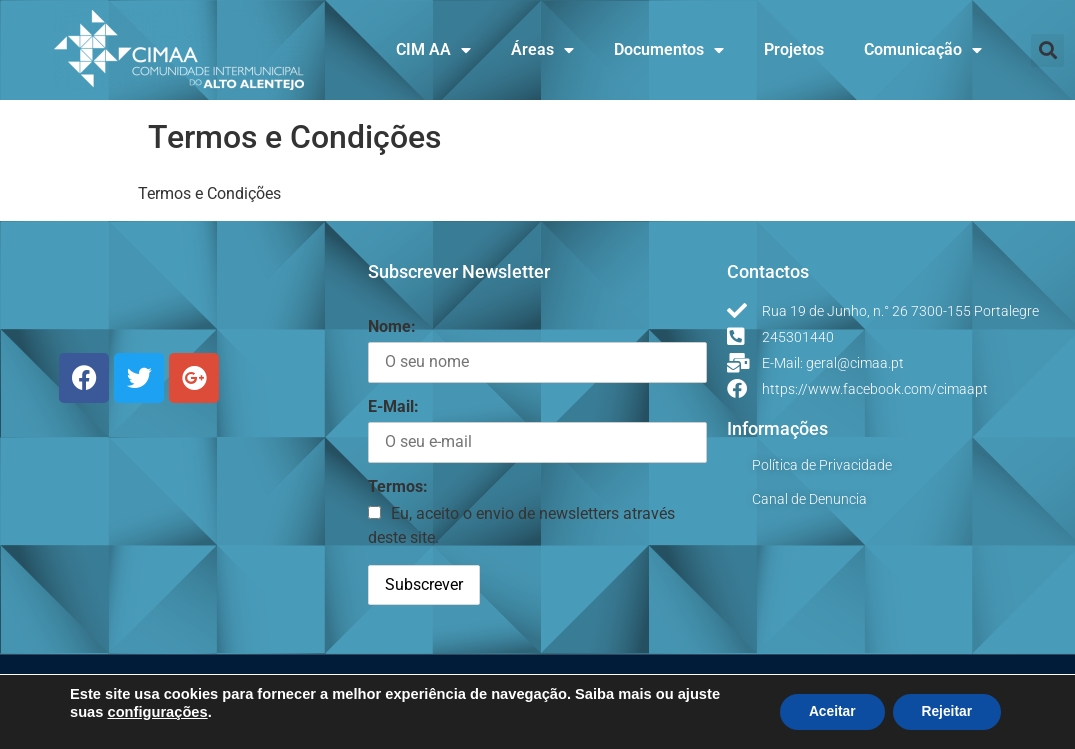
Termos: (398, 486)
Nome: (392, 326)
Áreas (542, 50)
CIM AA (433, 50)
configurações (157, 712)
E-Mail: (393, 406)
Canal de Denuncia (809, 499)
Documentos (669, 50)
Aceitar (827, 712)
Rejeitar (945, 712)
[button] (1047, 50)
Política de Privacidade (822, 465)
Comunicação (923, 50)
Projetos (794, 49)
